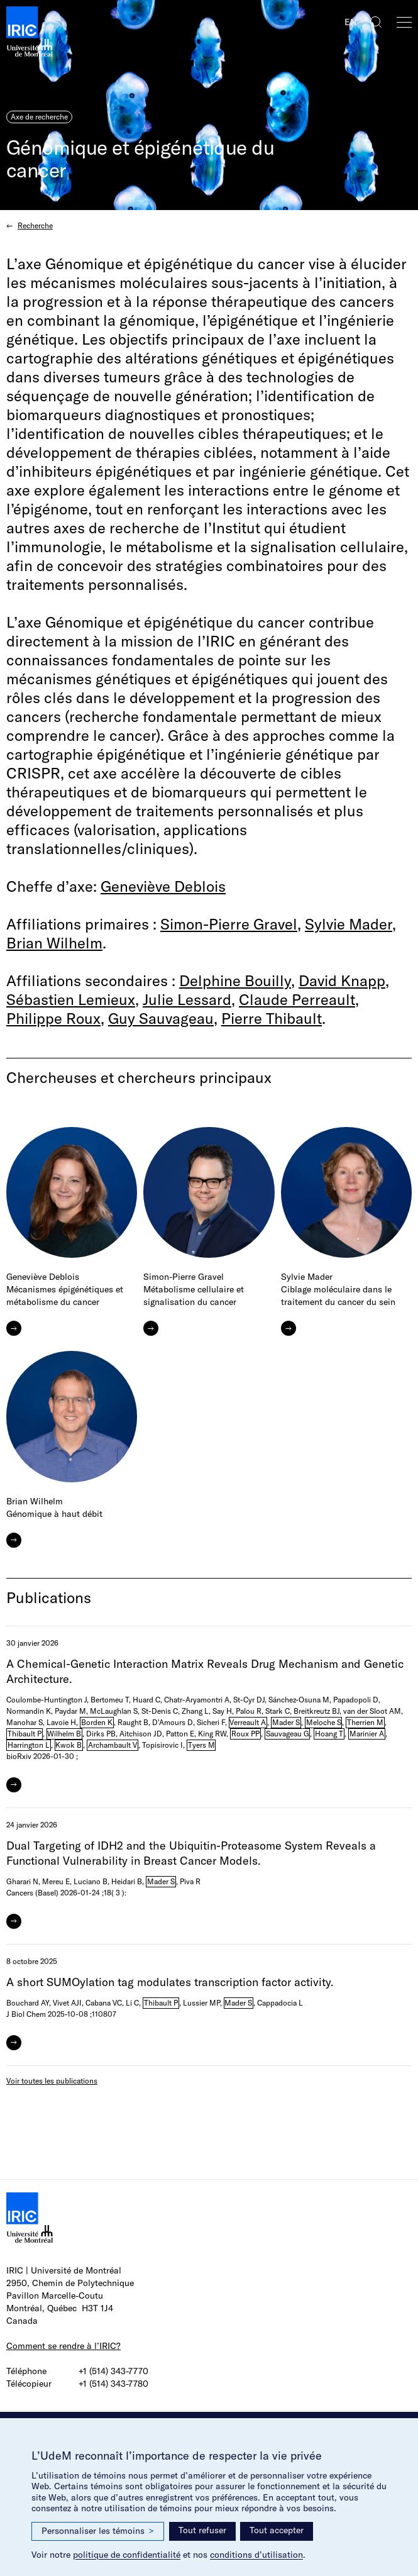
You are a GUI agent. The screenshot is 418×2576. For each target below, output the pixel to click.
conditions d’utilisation (256, 2554)
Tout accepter (277, 2530)
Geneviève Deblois (163, 886)
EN (350, 22)
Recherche (35, 225)
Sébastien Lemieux (70, 999)
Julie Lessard (187, 999)
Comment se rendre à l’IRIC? (63, 2345)
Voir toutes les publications (51, 2080)
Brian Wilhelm (54, 942)
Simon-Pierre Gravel (228, 923)
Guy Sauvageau (161, 1018)
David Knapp (342, 980)
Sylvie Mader (348, 923)
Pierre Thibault (271, 1018)
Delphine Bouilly (235, 980)
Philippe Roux (53, 1018)
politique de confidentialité (126, 2554)
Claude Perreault (297, 999)
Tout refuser (202, 2530)
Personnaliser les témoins (97, 2531)
